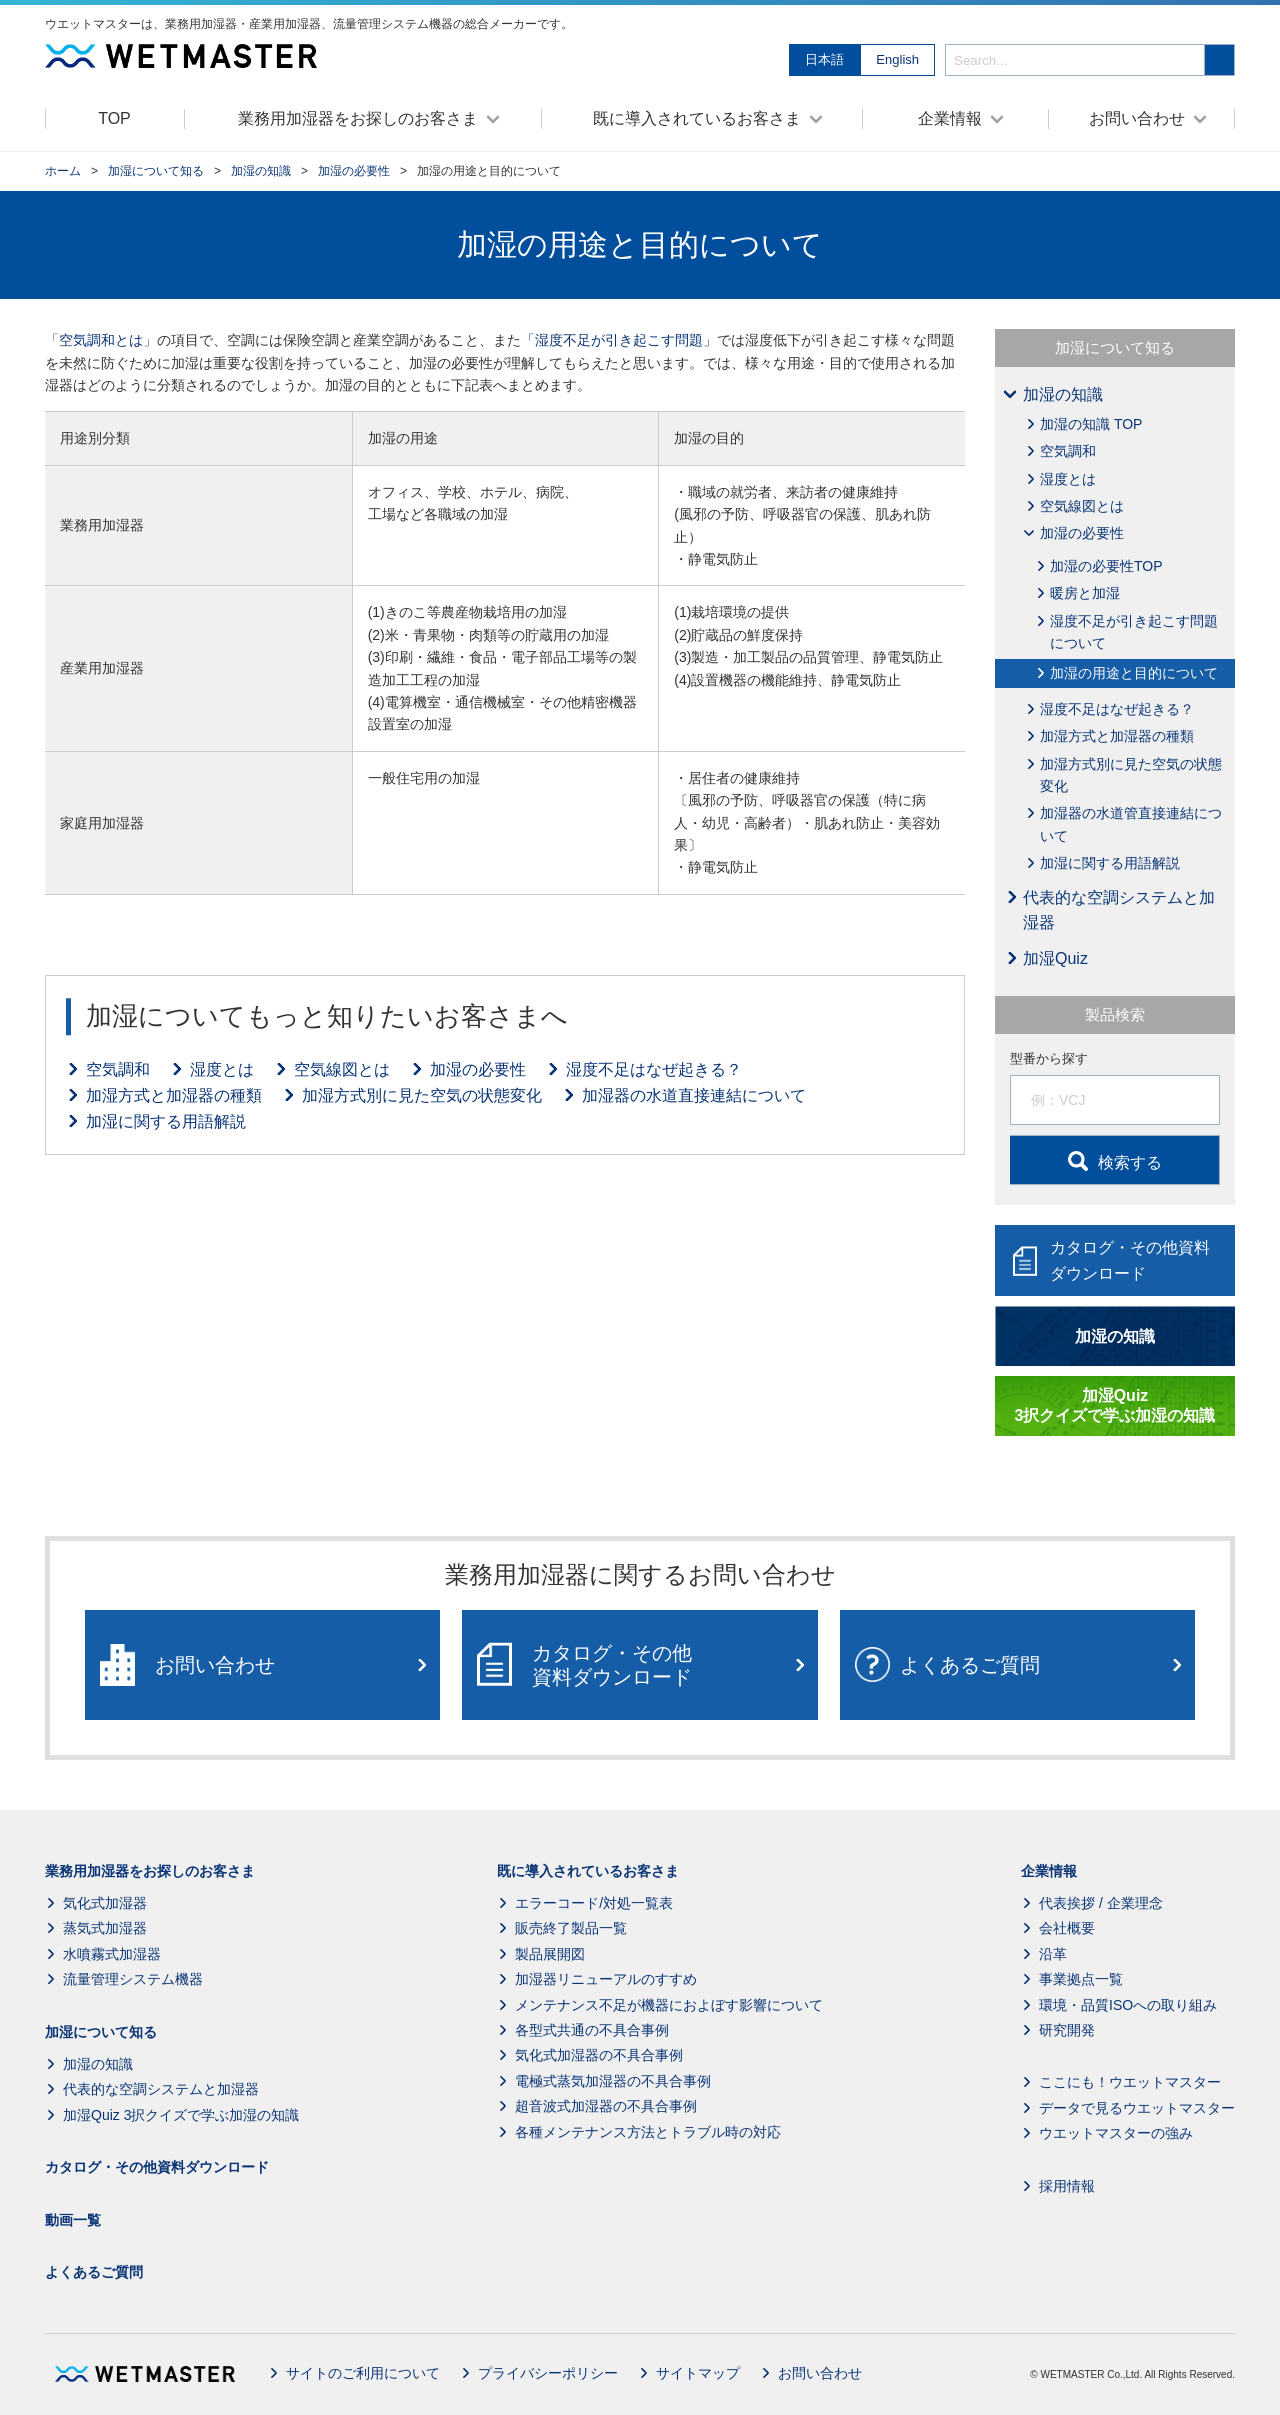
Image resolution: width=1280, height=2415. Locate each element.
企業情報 (1049, 1871)
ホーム (63, 171)
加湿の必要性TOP (1106, 566)
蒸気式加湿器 (105, 1929)
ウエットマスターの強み (1116, 2133)
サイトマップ (698, 2373)
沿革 (1053, 1954)
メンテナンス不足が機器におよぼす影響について (669, 2005)
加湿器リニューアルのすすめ (606, 1979)
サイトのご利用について (363, 2373)
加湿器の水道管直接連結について (1131, 824)
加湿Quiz (1055, 958)
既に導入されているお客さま (588, 1871)
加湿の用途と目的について (1134, 673)
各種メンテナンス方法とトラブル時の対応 (648, 2132)
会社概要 (1067, 1929)
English (897, 59)
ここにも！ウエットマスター (1130, 2083)
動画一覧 (73, 2220)
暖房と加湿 (1085, 593)
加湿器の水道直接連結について (694, 1095)
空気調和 (118, 1069)
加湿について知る (156, 171)
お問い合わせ (820, 2373)
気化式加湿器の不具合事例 (599, 2056)
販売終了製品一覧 (571, 1929)
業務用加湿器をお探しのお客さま (150, 1871)
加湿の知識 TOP (1091, 424)
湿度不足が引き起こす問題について (1134, 632)
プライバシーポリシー (548, 2373)
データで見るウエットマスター (1137, 2108)
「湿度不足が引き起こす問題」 (619, 340)
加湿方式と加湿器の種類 (174, 1095)
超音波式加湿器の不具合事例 (606, 2106)
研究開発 (1067, 2030)
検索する (1130, 1162)
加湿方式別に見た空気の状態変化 (422, 1095)
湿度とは (222, 1069)
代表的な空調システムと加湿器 (1119, 910)
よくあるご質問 (94, 2272)
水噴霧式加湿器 (112, 1954)
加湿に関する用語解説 (166, 1121)
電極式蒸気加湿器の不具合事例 (613, 2081)
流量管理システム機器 (133, 1979)
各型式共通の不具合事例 (592, 2030)
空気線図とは (342, 1069)
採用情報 (1067, 2186)
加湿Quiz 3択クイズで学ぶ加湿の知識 (181, 2115)
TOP (114, 118)
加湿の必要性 (354, 171)
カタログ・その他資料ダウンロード (157, 2167)
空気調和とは (101, 340)
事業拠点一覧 (1081, 1979)
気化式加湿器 (105, 1903)
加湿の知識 (261, 171)
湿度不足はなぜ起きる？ (654, 1069)
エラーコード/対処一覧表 (594, 1903)
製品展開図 (550, 1954)
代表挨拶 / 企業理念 (1101, 1903)
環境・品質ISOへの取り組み (1128, 2005)
